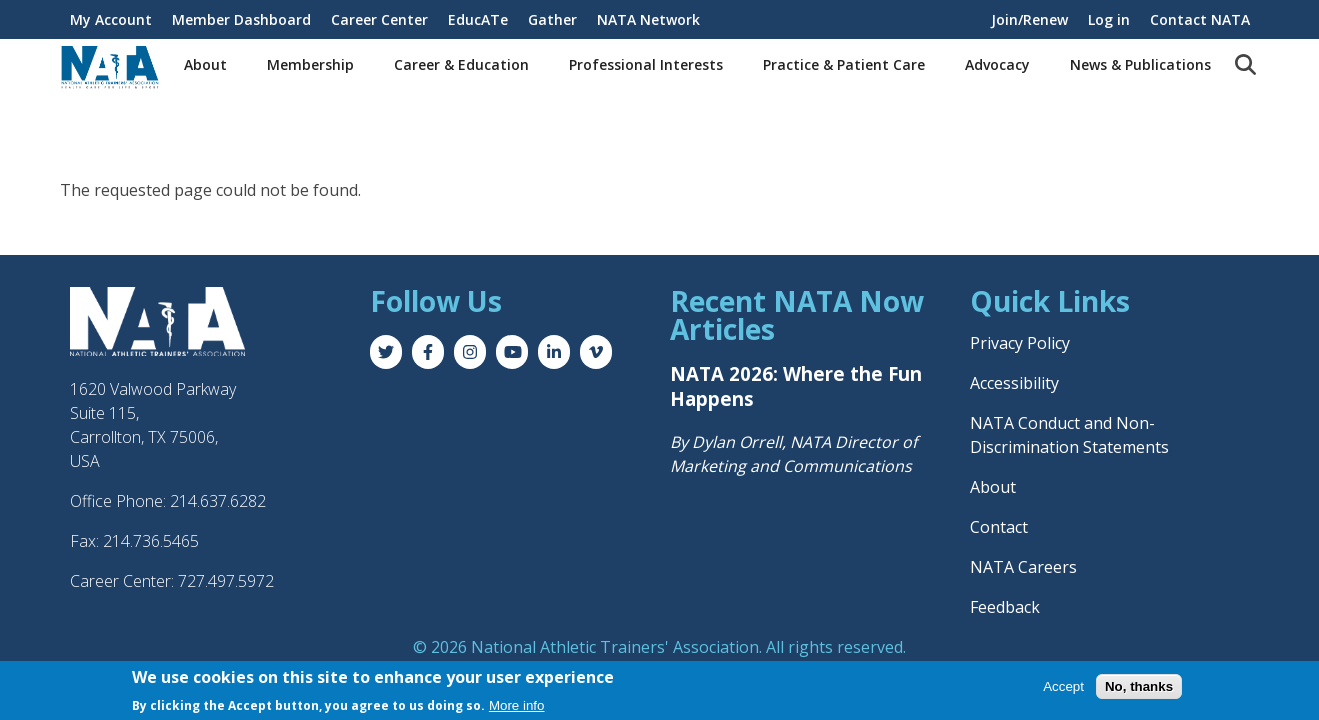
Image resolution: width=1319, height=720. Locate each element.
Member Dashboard (241, 19)
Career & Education (461, 64)
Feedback (1005, 607)
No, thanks (1139, 686)
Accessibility (1014, 383)
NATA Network (648, 19)
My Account (111, 19)
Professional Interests (646, 64)
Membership (310, 64)
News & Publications (1140, 64)
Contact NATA (1200, 19)
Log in (1109, 19)
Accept (1063, 686)
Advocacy (997, 64)
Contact (999, 527)
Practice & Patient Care (844, 64)
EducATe (478, 19)
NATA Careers (1023, 567)
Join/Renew (1029, 19)
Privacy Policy (1020, 343)
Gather (552, 19)
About (205, 64)
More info (517, 705)
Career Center (379, 19)
